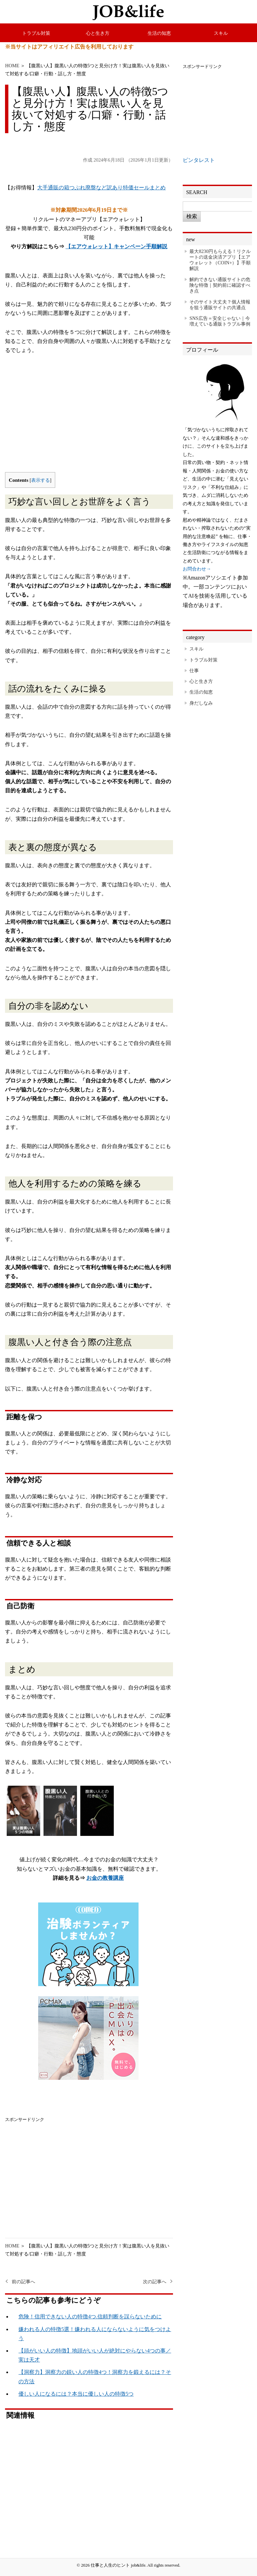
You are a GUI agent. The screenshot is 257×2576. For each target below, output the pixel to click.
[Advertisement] (89, 418)
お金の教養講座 (105, 1878)
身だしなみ (201, 703)
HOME (12, 65)
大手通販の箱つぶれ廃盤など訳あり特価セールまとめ (101, 187)
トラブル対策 (36, 33)
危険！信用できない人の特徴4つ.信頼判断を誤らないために (90, 2316)
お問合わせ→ (197, 568)
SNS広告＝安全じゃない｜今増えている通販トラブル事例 (219, 321)
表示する (40, 480)
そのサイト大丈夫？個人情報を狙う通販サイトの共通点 (219, 304)
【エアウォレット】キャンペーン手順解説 (116, 246)
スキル (221, 33)
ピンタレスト (199, 160)
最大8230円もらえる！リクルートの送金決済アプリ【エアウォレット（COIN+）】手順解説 (220, 260)
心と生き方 (97, 33)
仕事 (194, 670)
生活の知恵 (159, 33)
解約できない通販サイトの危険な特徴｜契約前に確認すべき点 (219, 285)
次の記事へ (154, 2281)
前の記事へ (23, 2281)
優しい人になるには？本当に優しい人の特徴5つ (76, 2394)
